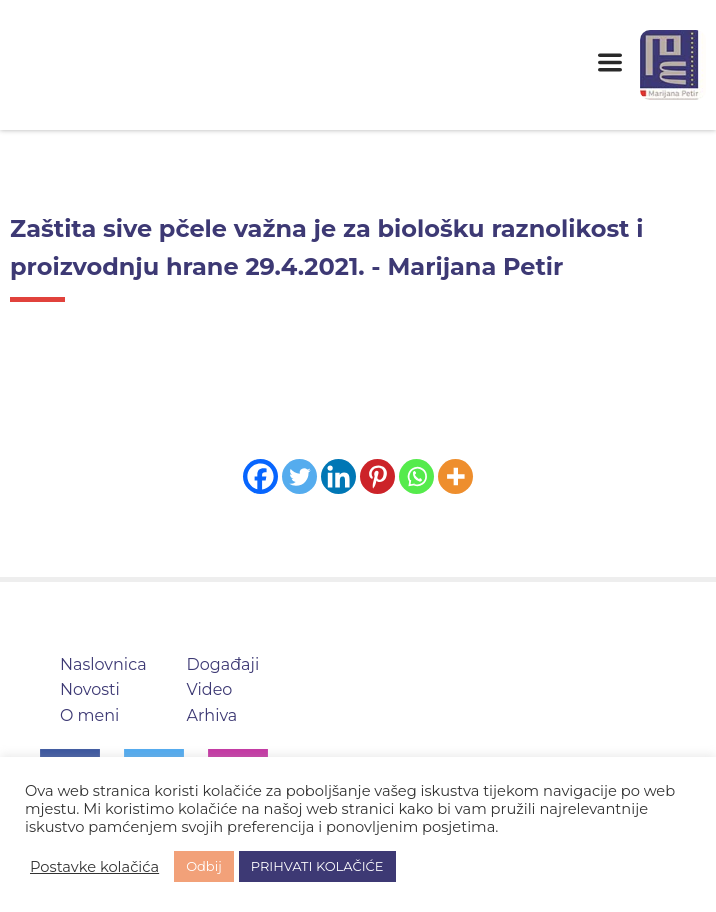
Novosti (90, 689)
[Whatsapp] (416, 476)
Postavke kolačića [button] (94, 867)
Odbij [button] (204, 866)
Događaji (223, 664)
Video (210, 689)
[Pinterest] (377, 476)
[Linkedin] (338, 476)
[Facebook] (260, 476)
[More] (455, 476)
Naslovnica (103, 664)
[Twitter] (299, 476)
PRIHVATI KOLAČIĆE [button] (317, 866)
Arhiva (212, 715)
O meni (89, 715)
